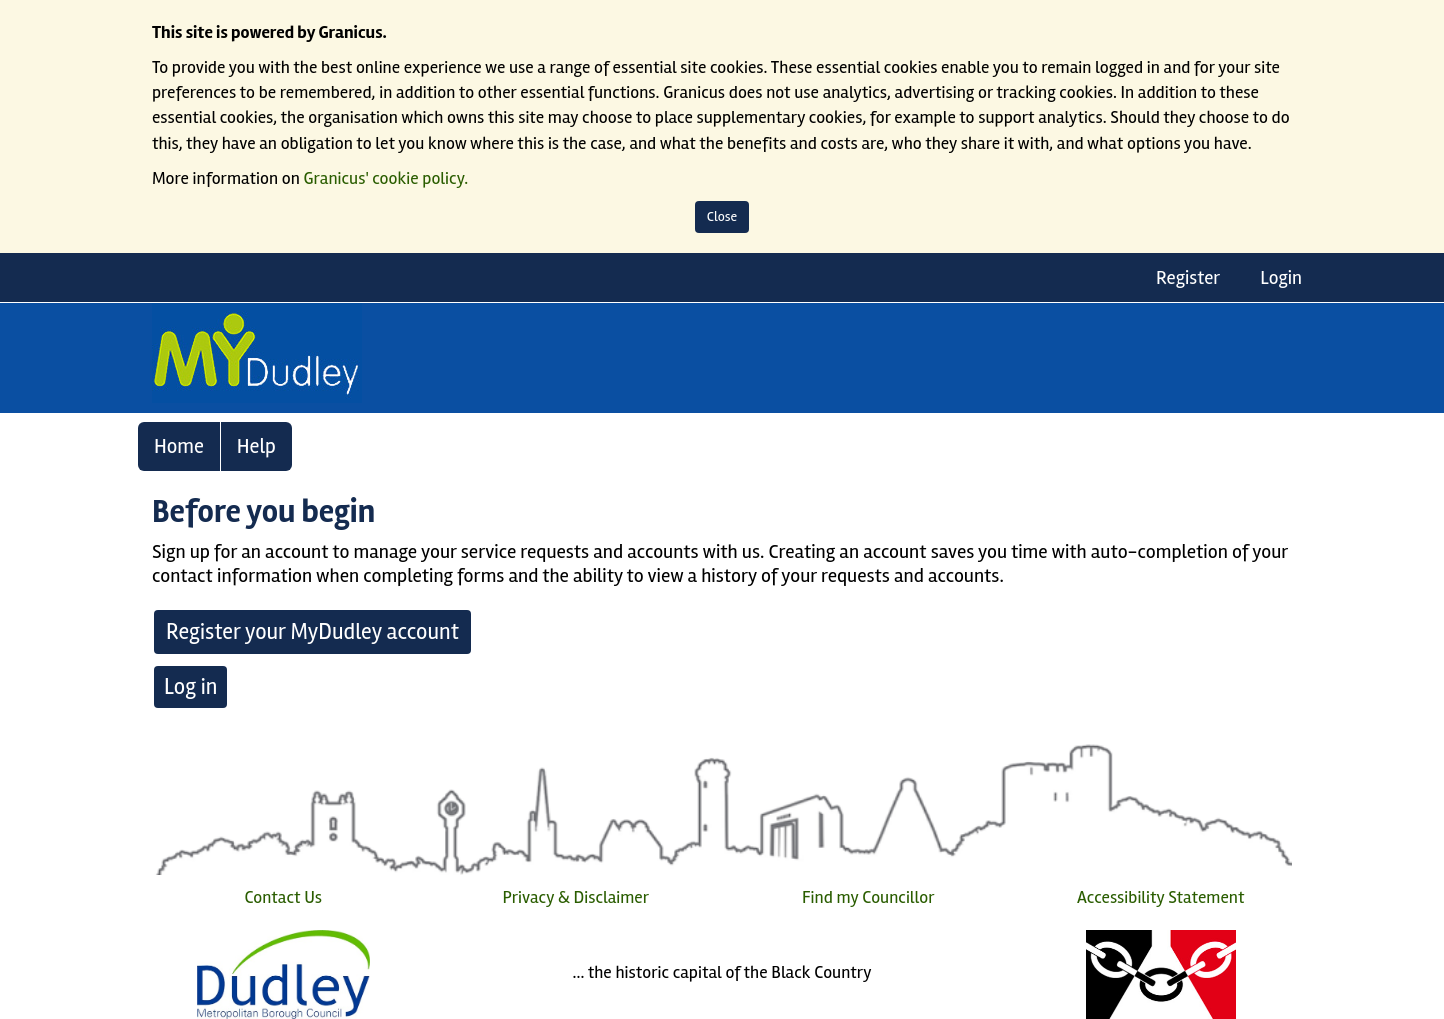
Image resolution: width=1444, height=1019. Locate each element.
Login (1281, 278)
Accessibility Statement (1160, 897)
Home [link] (179, 446)
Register (1188, 278)
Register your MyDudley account (312, 632)
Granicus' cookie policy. (386, 178)
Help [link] (256, 446)
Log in (190, 687)
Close (722, 216)
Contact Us (283, 897)
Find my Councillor (868, 897)
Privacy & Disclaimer (575, 897)
